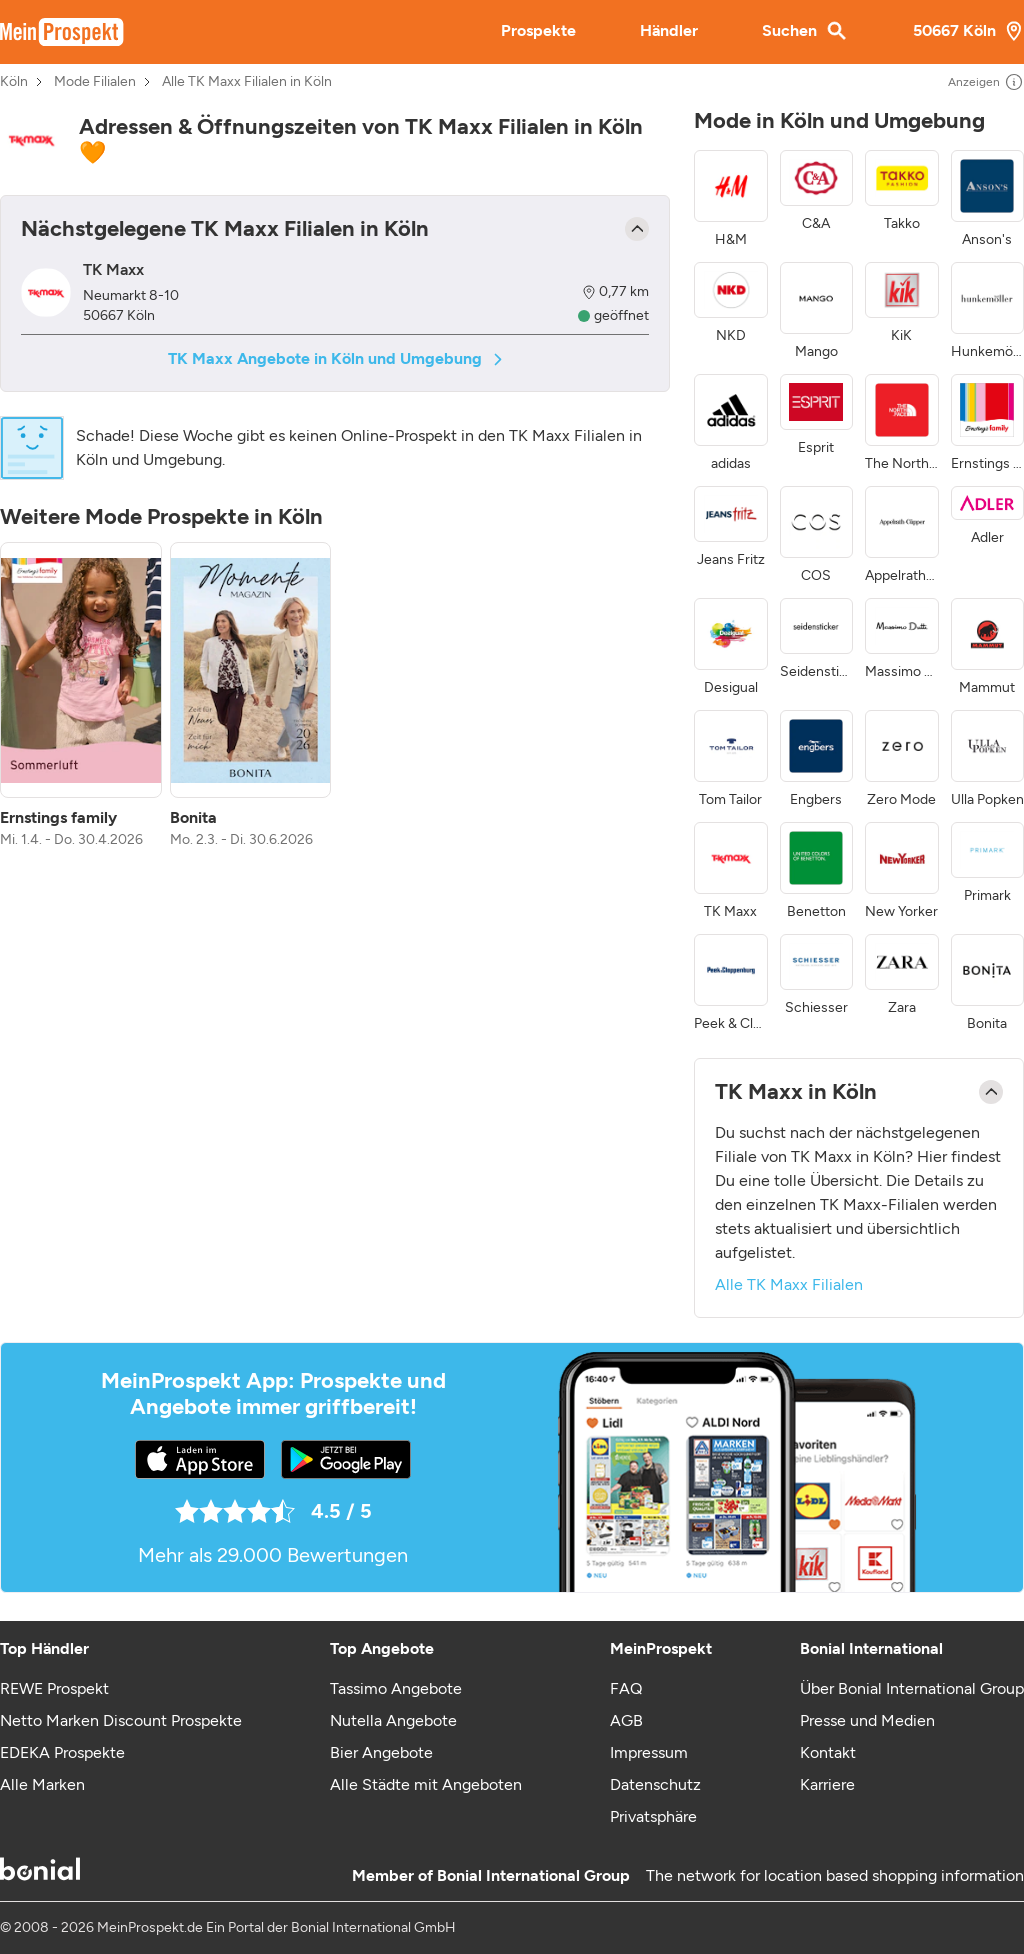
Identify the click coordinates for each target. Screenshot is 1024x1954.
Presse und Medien (867, 1720)
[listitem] (81, 696)
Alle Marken (42, 1784)
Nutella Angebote (393, 1720)
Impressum (649, 1752)
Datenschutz (655, 1784)
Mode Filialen (95, 82)
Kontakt (828, 1752)
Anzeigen (986, 82)
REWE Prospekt (54, 1688)
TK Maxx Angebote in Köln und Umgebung (335, 358)
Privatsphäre (653, 1816)
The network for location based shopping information (835, 1875)
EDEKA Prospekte (62, 1752)
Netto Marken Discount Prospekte (121, 1720)
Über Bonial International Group (912, 1688)
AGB (626, 1720)
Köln (14, 82)
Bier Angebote (381, 1752)
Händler (669, 30)
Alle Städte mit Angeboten (426, 1784)
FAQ (626, 1688)
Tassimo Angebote (396, 1688)
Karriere (827, 1784)
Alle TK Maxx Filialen (789, 1284)
